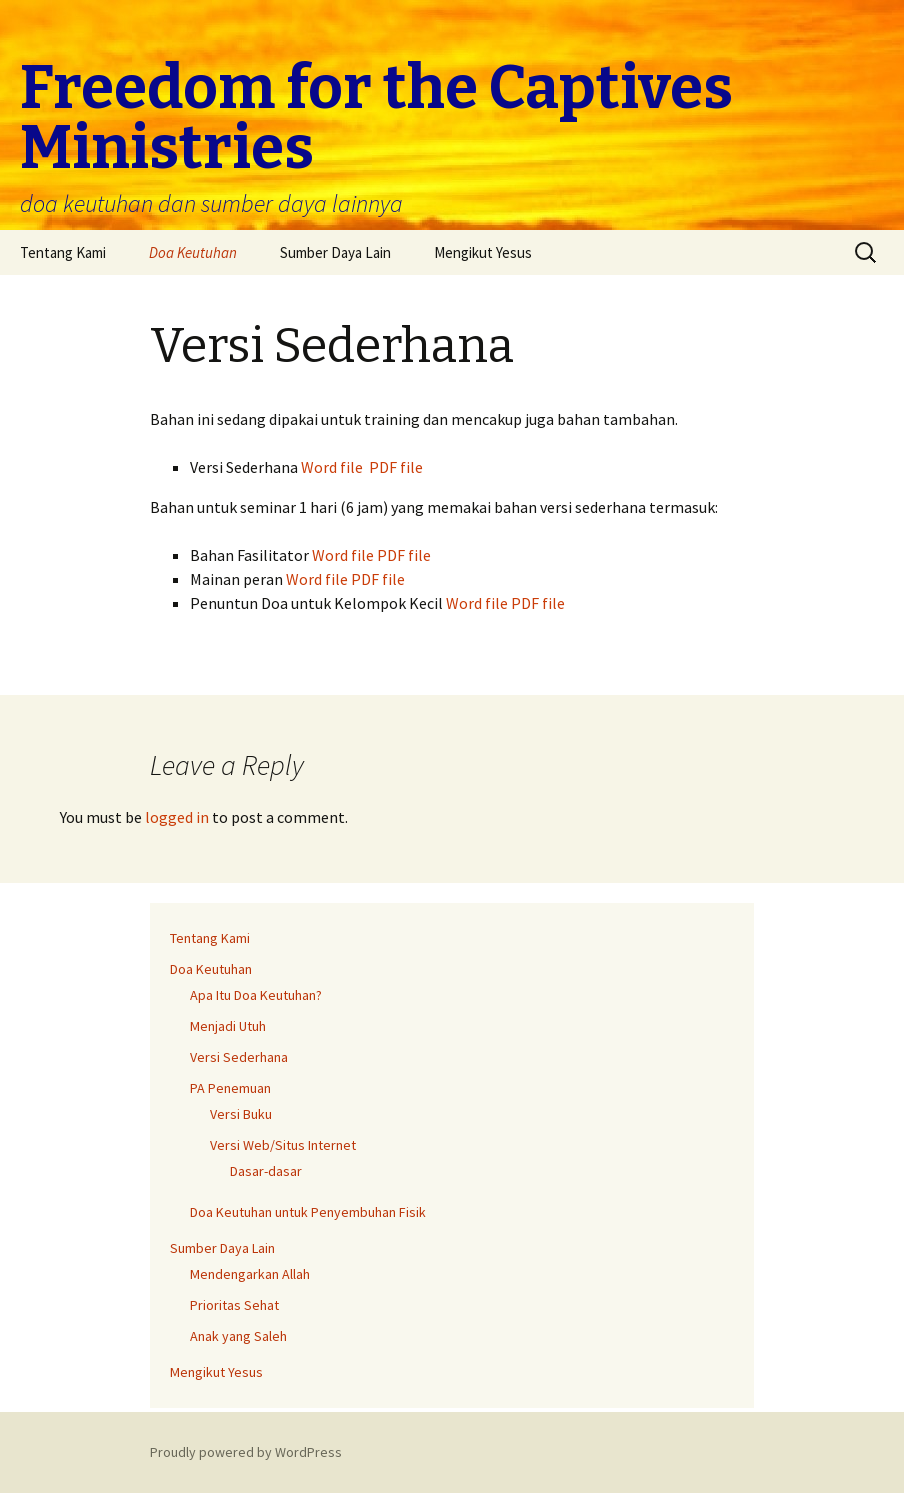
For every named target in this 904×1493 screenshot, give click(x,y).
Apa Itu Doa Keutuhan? (256, 995)
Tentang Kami (63, 252)
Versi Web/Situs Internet (283, 1145)
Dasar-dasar (266, 1171)
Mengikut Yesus (483, 252)
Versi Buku (241, 1114)
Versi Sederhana (239, 1057)
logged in (177, 817)
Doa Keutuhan (193, 252)
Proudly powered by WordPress (246, 1452)
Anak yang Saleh (238, 1336)
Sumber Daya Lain (335, 252)
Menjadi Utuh (228, 1026)
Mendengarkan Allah (250, 1274)
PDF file (396, 467)
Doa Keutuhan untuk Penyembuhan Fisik (308, 1212)
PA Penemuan (230, 1088)
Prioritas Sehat (234, 1305)
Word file (332, 467)
